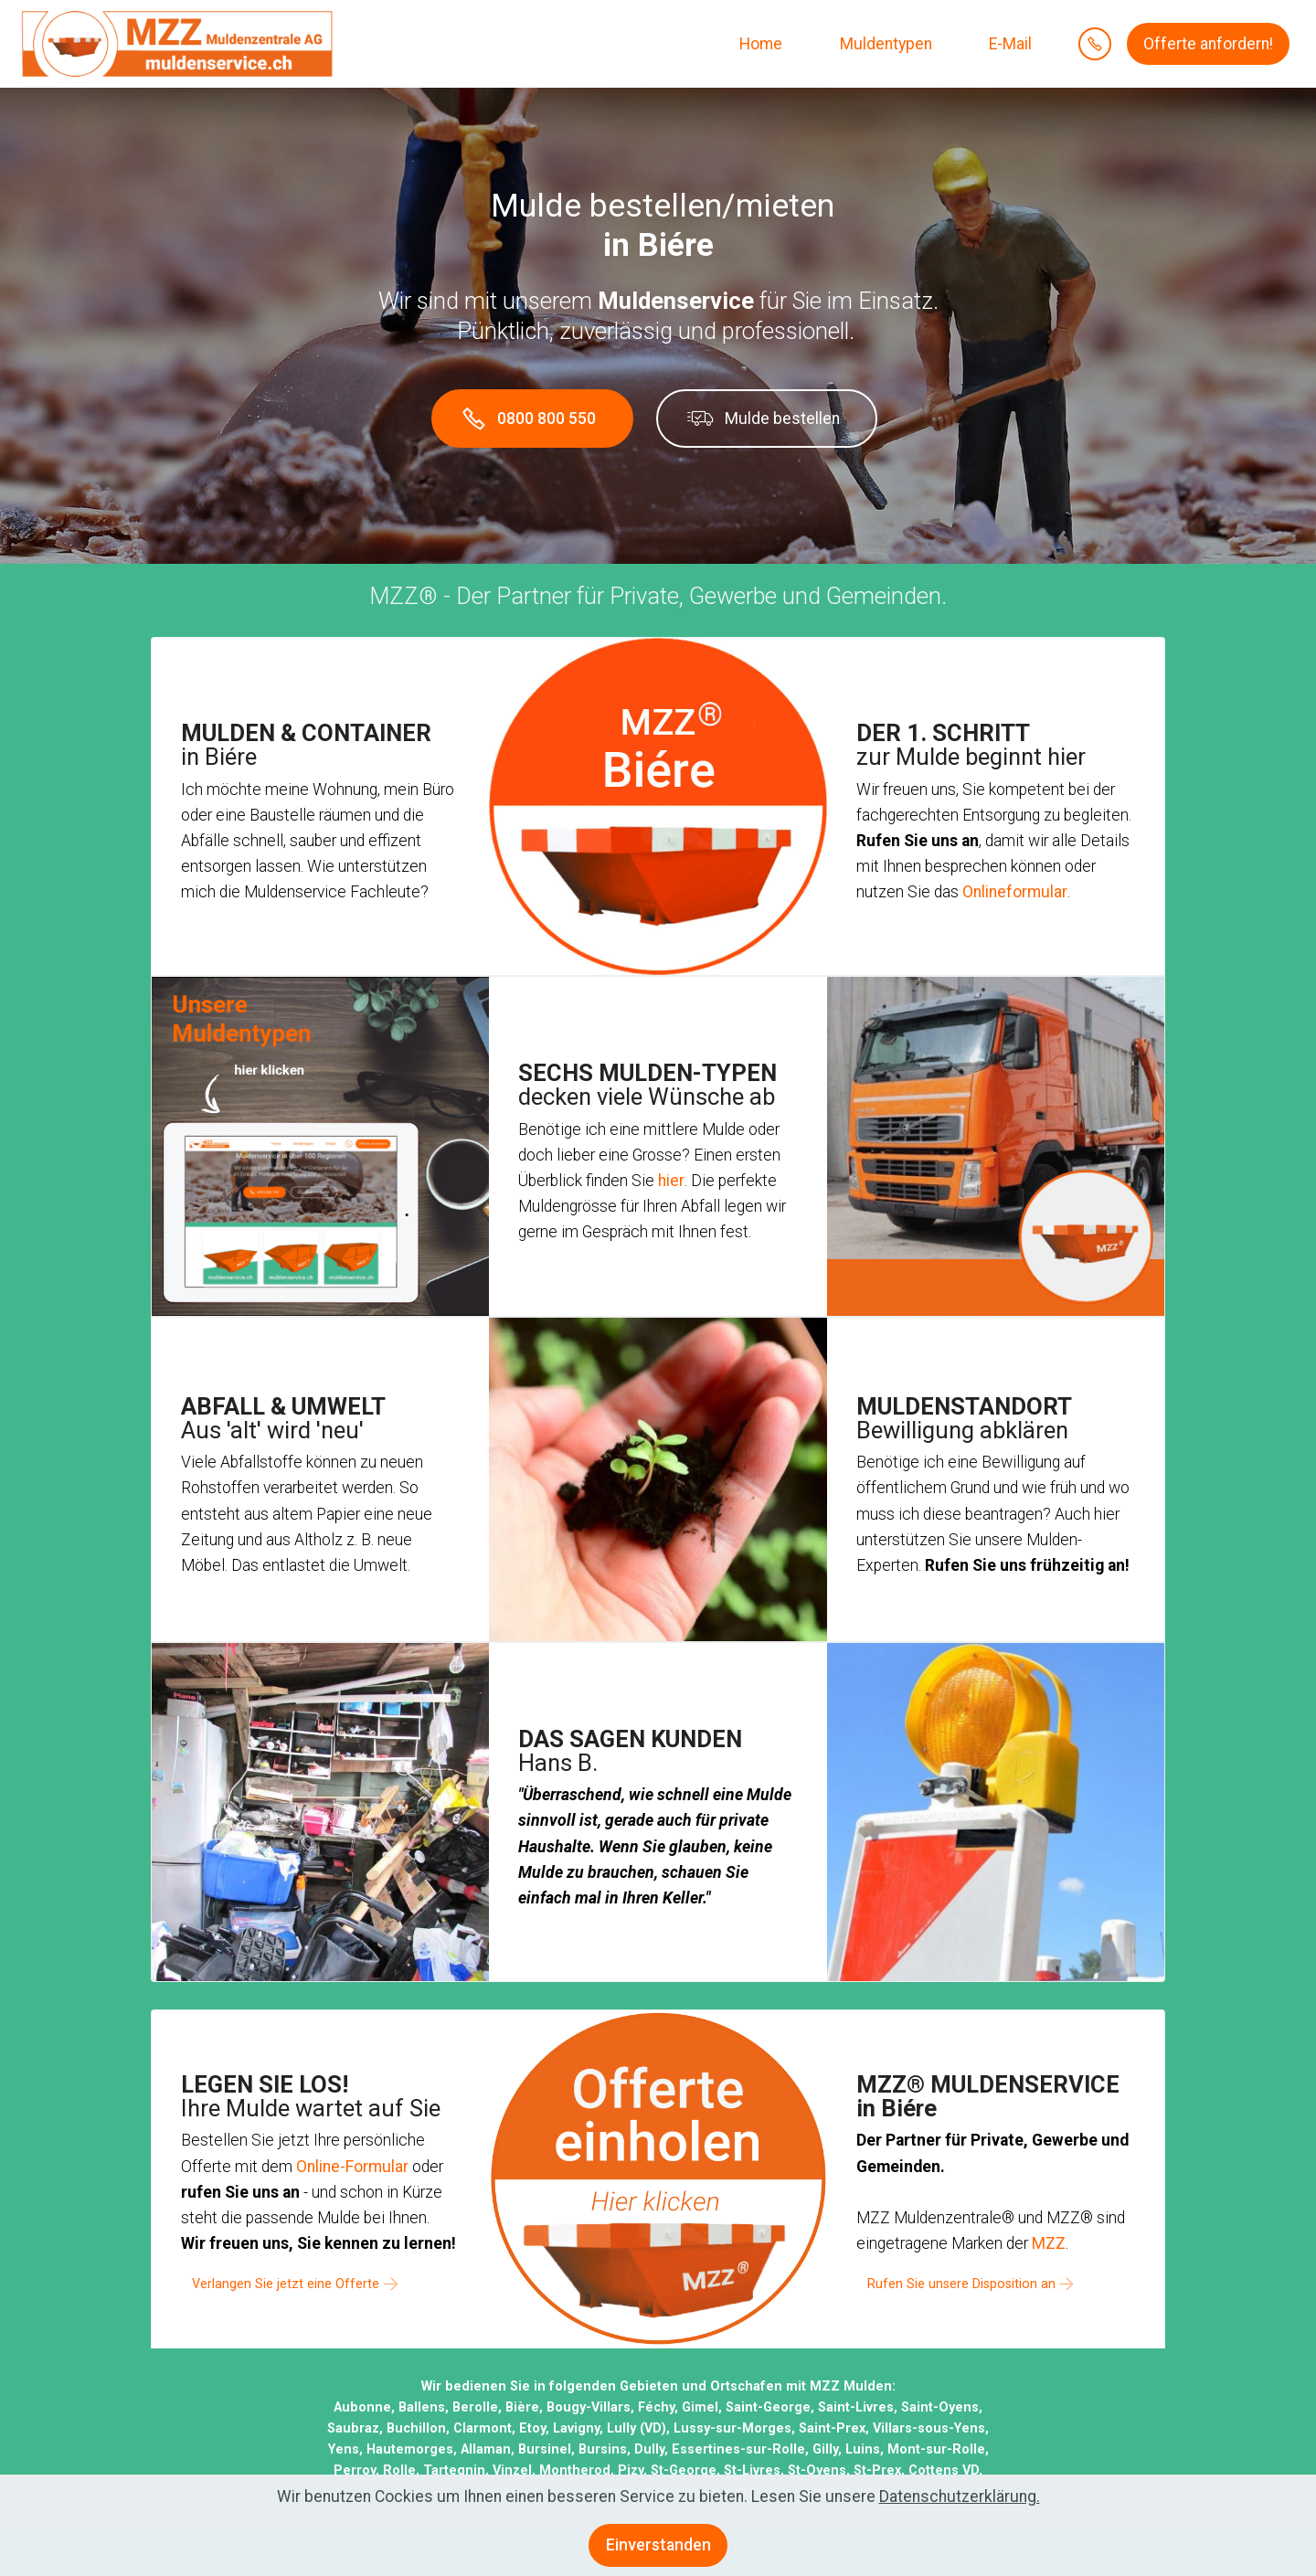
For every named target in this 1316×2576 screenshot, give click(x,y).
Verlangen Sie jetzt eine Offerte (285, 2277)
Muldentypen (884, 44)
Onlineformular (1014, 885)
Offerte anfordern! (1208, 44)
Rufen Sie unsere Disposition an (961, 2277)
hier (671, 1174)
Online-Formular (352, 2160)
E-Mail (1008, 44)
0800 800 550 (533, 415)
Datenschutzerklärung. (959, 2512)
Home (759, 44)
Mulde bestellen (763, 416)
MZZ (1049, 2237)
